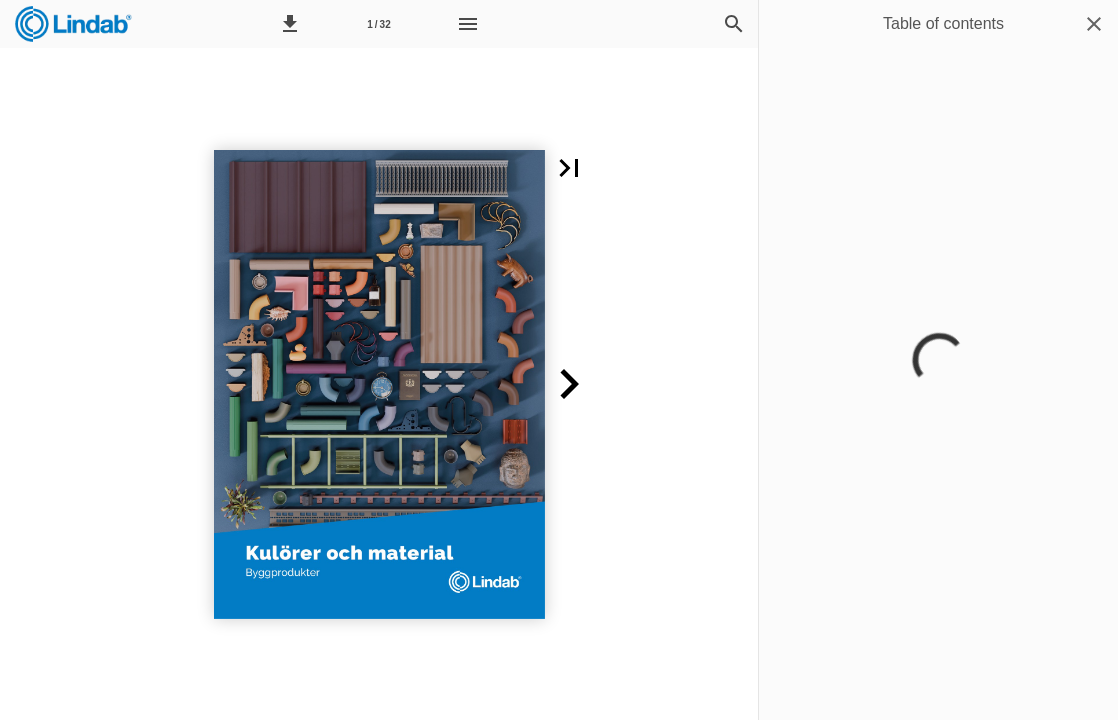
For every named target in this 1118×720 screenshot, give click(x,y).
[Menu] (468, 24)
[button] (290, 24)
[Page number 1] (379, 24)
